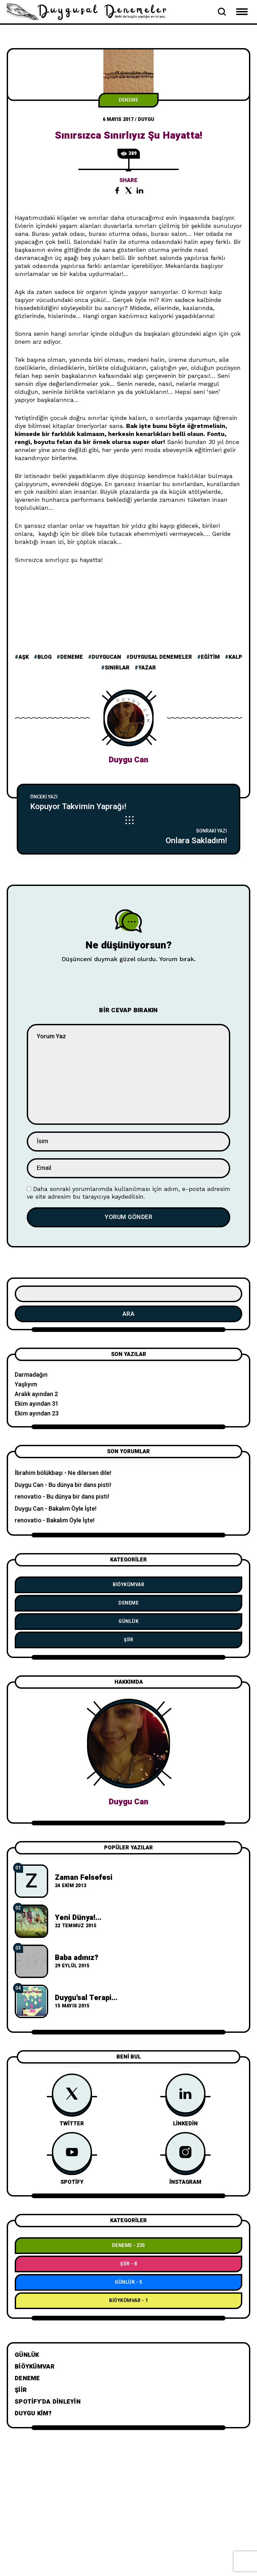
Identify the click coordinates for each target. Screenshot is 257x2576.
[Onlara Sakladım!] (128, 836)
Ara (128, 1314)
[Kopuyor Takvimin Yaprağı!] (128, 802)
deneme (71, 657)
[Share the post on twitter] (128, 190)
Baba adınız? (76, 1957)
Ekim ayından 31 (37, 1403)
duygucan (106, 657)
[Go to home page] (90, 11)
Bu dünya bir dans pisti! (80, 1485)
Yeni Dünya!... (78, 1917)
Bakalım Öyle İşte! (73, 1508)
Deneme (128, 100)
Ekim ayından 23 (37, 1413)
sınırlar (117, 668)
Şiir (128, 1639)
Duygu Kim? (33, 2413)
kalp (235, 657)
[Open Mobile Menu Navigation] (242, 11)
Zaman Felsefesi (83, 1877)
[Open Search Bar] (221, 11)
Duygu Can (128, 760)
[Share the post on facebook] (117, 190)
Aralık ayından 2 (36, 1394)
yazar (147, 668)
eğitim (210, 657)
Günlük (128, 1621)
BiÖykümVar (128, 1584)
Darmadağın (31, 1374)
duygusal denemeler (161, 657)
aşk (23, 657)
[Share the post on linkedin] (140, 190)
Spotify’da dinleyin (48, 2401)
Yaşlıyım (26, 1384)
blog (44, 657)
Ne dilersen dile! (89, 1473)
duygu (146, 119)
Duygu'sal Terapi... (86, 1997)
